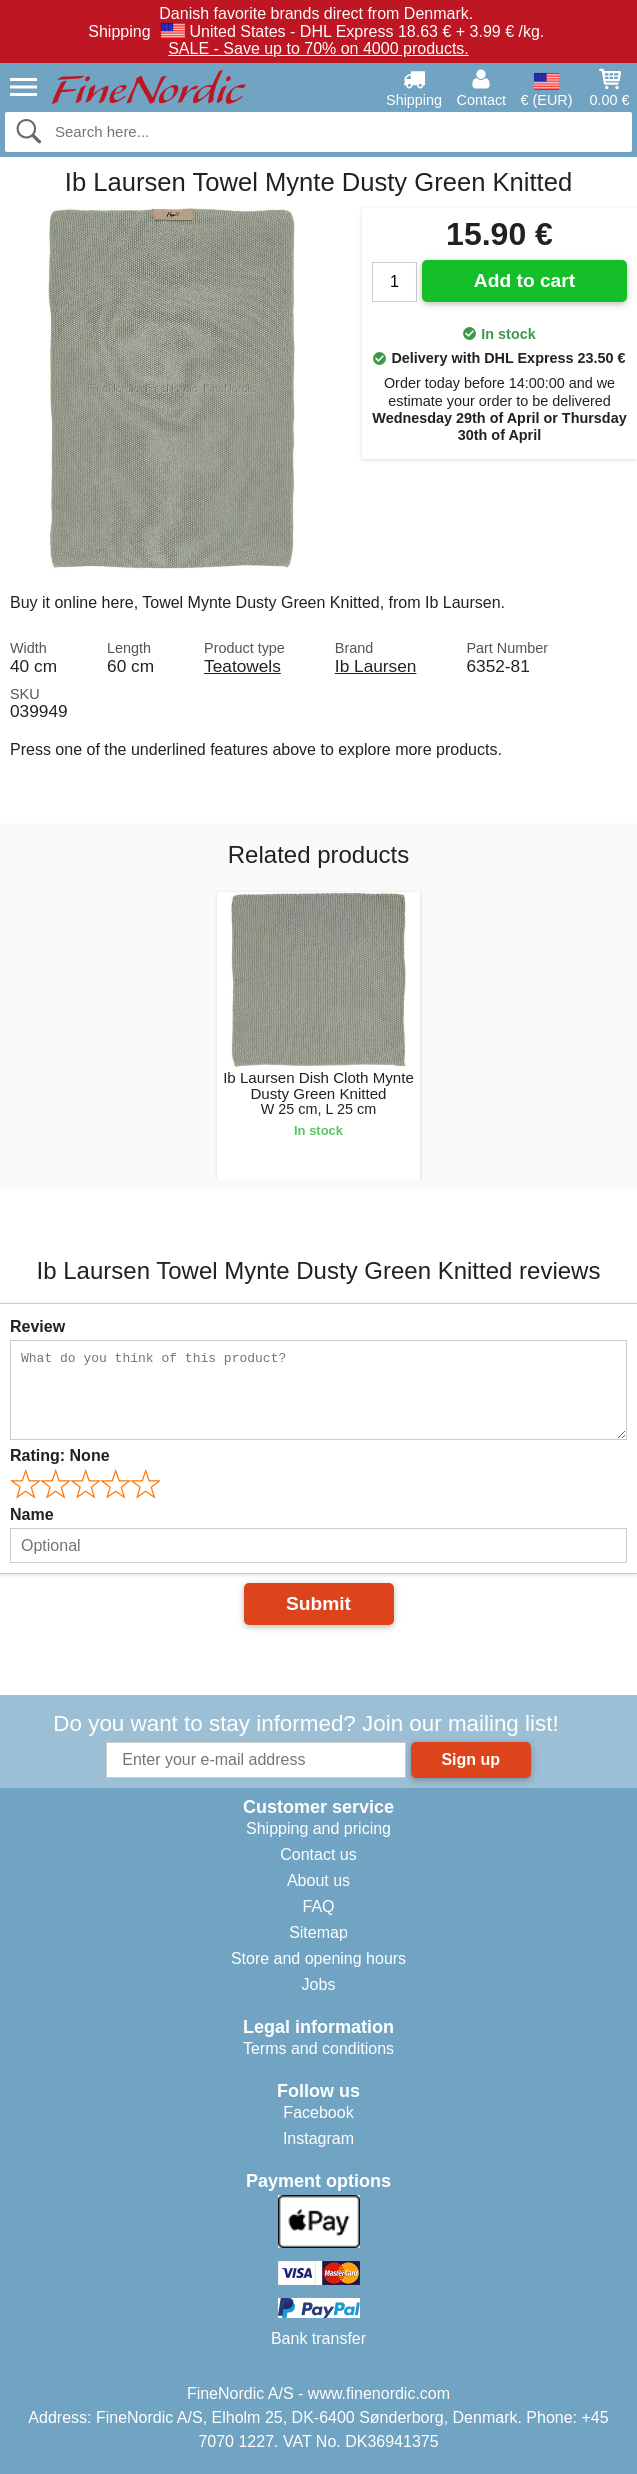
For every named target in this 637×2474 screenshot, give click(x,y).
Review (37, 1326)
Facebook (318, 2112)
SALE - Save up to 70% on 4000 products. (318, 48)
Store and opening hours (318, 1958)
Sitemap (318, 1932)
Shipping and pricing (318, 1828)
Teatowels (242, 666)
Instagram (318, 2138)
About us (318, 1880)
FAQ (318, 1906)
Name (32, 1514)
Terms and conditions (318, 2048)
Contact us (318, 1854)
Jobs (319, 1984)
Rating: (60, 1455)
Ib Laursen (376, 666)
